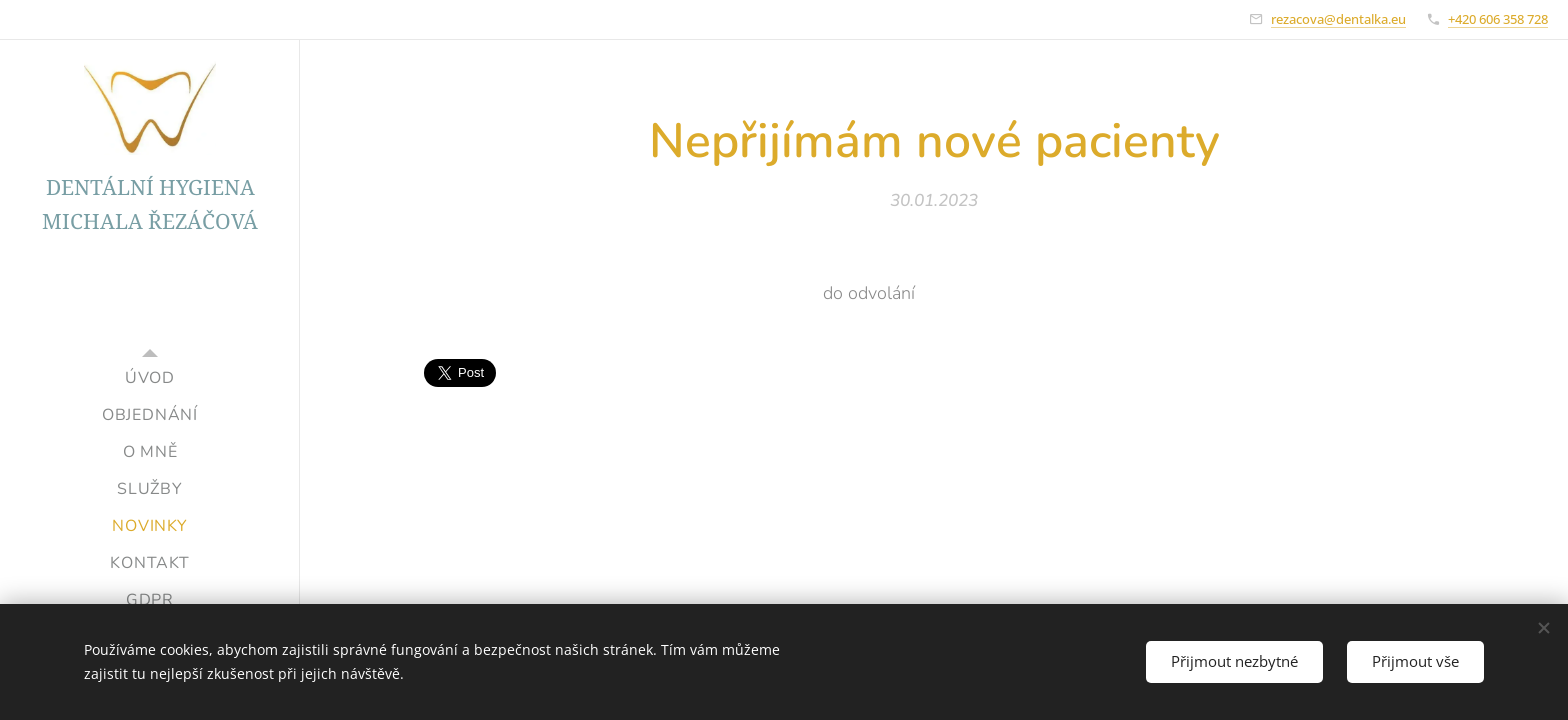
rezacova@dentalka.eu (1338, 19)
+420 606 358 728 (1498, 19)
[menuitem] (150, 378)
